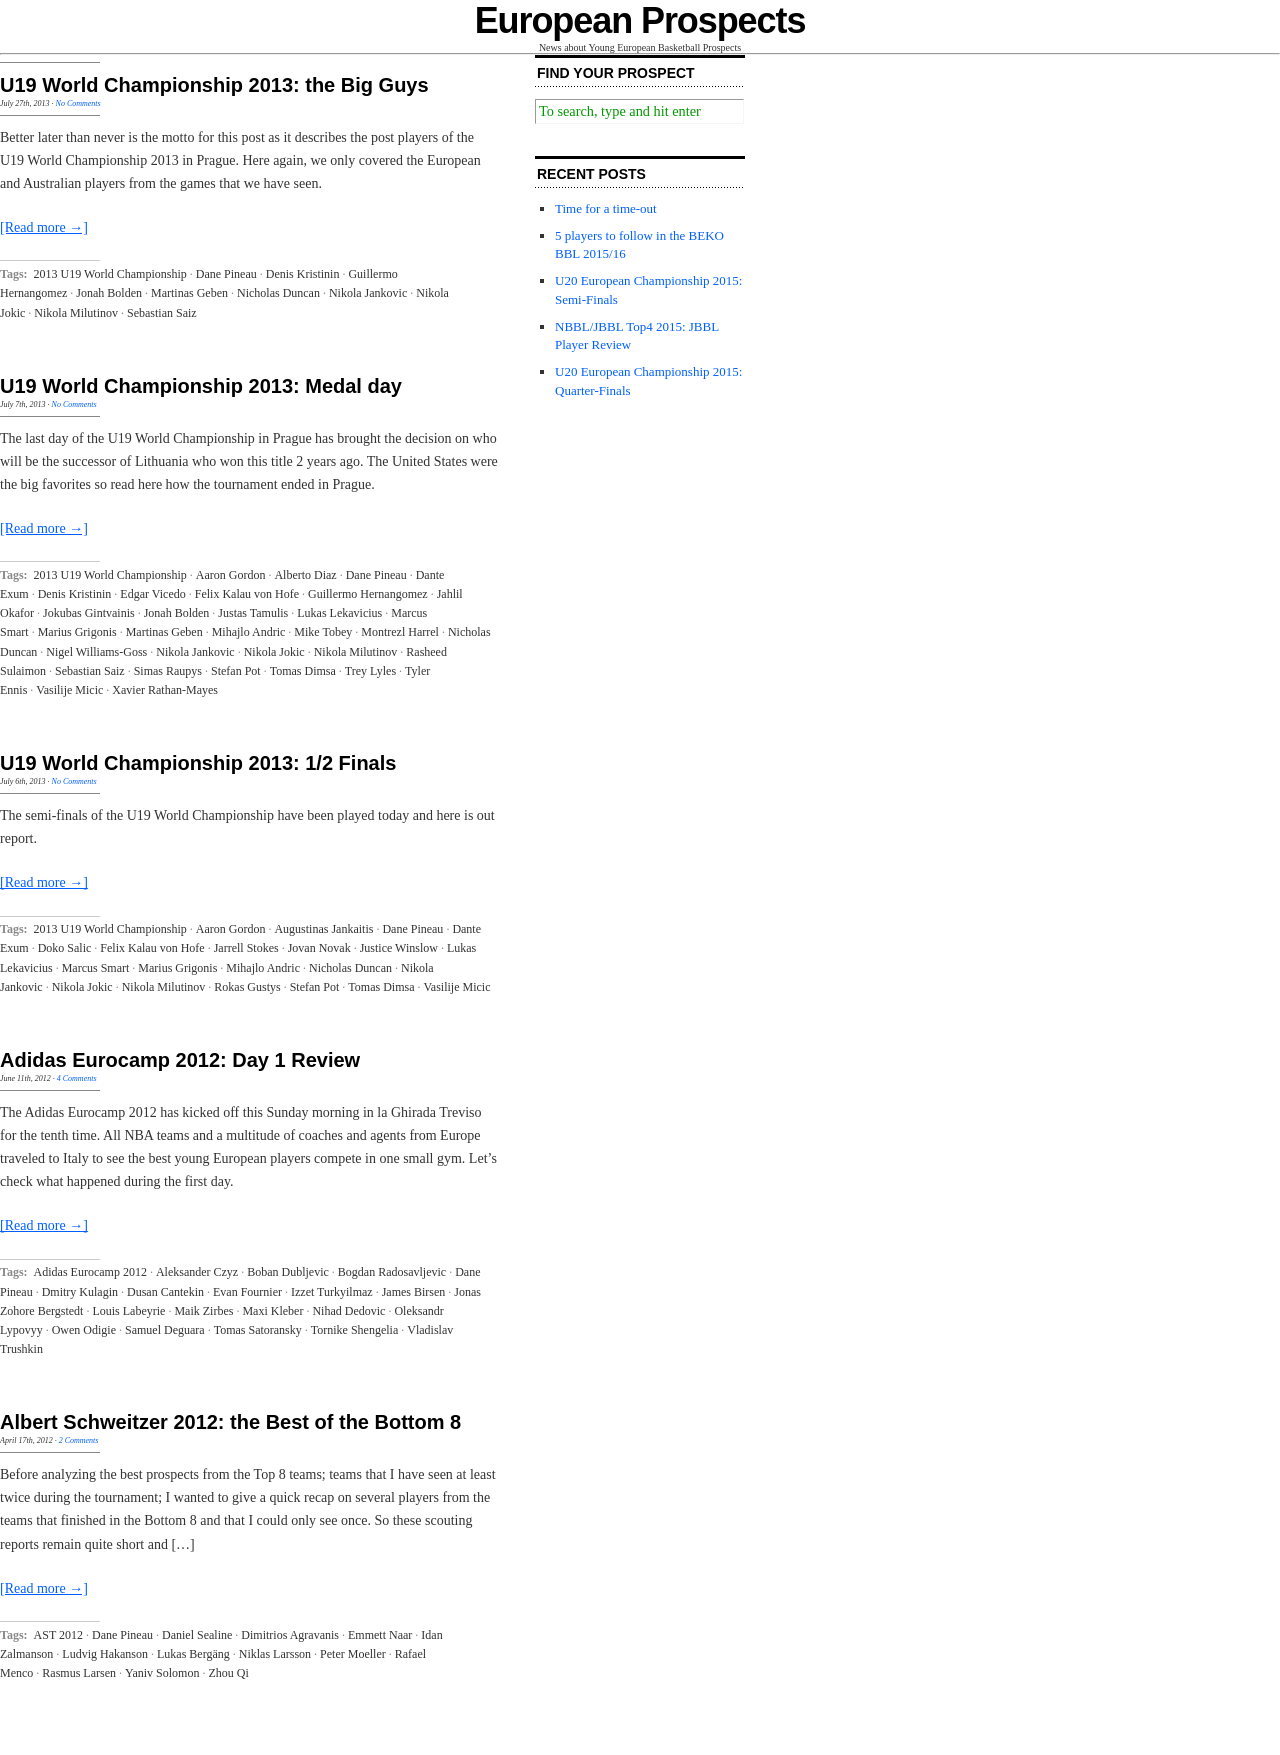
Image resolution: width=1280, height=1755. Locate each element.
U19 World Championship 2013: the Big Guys (214, 85)
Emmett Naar (380, 1635)
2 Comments (79, 1440)
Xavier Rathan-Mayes (165, 690)
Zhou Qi (228, 1673)
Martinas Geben (189, 293)
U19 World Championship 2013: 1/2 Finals (198, 763)
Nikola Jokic (274, 652)
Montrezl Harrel (400, 632)
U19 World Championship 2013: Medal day (201, 386)
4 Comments (77, 1078)
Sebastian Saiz (162, 313)
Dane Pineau (226, 274)
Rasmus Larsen (79, 1673)
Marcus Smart (96, 968)
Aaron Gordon (231, 575)
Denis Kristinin (303, 274)
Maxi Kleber (272, 1311)
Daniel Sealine (197, 1635)
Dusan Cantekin (165, 1292)
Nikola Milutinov (76, 313)
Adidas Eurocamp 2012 (90, 1272)
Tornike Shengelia (354, 1330)
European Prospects (640, 20)
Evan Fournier (247, 1292)
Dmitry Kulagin (80, 1292)
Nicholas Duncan (278, 293)
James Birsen (414, 1292)
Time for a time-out (606, 208)
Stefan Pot (236, 671)
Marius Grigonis (77, 632)
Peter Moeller (353, 1654)
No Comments (78, 103)
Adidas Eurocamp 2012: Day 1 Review (180, 1060)
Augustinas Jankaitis (323, 929)
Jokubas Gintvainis (89, 613)
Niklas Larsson (275, 1654)
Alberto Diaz (305, 575)
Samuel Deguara (165, 1330)
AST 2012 (58, 1635)
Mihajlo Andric (249, 632)
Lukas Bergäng (193, 1654)
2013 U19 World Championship (110, 274)
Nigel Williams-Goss (96, 652)
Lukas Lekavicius (339, 613)
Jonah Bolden (109, 293)
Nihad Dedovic (348, 1311)
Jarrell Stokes (246, 948)
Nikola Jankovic (368, 293)
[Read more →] (44, 227)
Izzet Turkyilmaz (332, 1292)
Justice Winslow (399, 948)
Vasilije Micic (69, 690)
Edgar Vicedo (152, 594)
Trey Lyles (370, 671)
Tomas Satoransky (258, 1330)
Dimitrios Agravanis (290, 1635)
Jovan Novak (319, 948)
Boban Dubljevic (288, 1272)
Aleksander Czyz (197, 1272)
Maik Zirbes (203, 1311)
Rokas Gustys (247, 987)
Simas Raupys (168, 671)
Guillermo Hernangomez (368, 594)
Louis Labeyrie (128, 1311)
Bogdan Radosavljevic (392, 1272)
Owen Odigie (84, 1330)
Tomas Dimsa (303, 671)
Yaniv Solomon (162, 1673)
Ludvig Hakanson (105, 1654)
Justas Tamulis (253, 613)
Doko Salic (65, 948)
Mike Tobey (323, 632)
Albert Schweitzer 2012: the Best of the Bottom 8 (230, 1422)
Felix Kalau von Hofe (247, 594)
